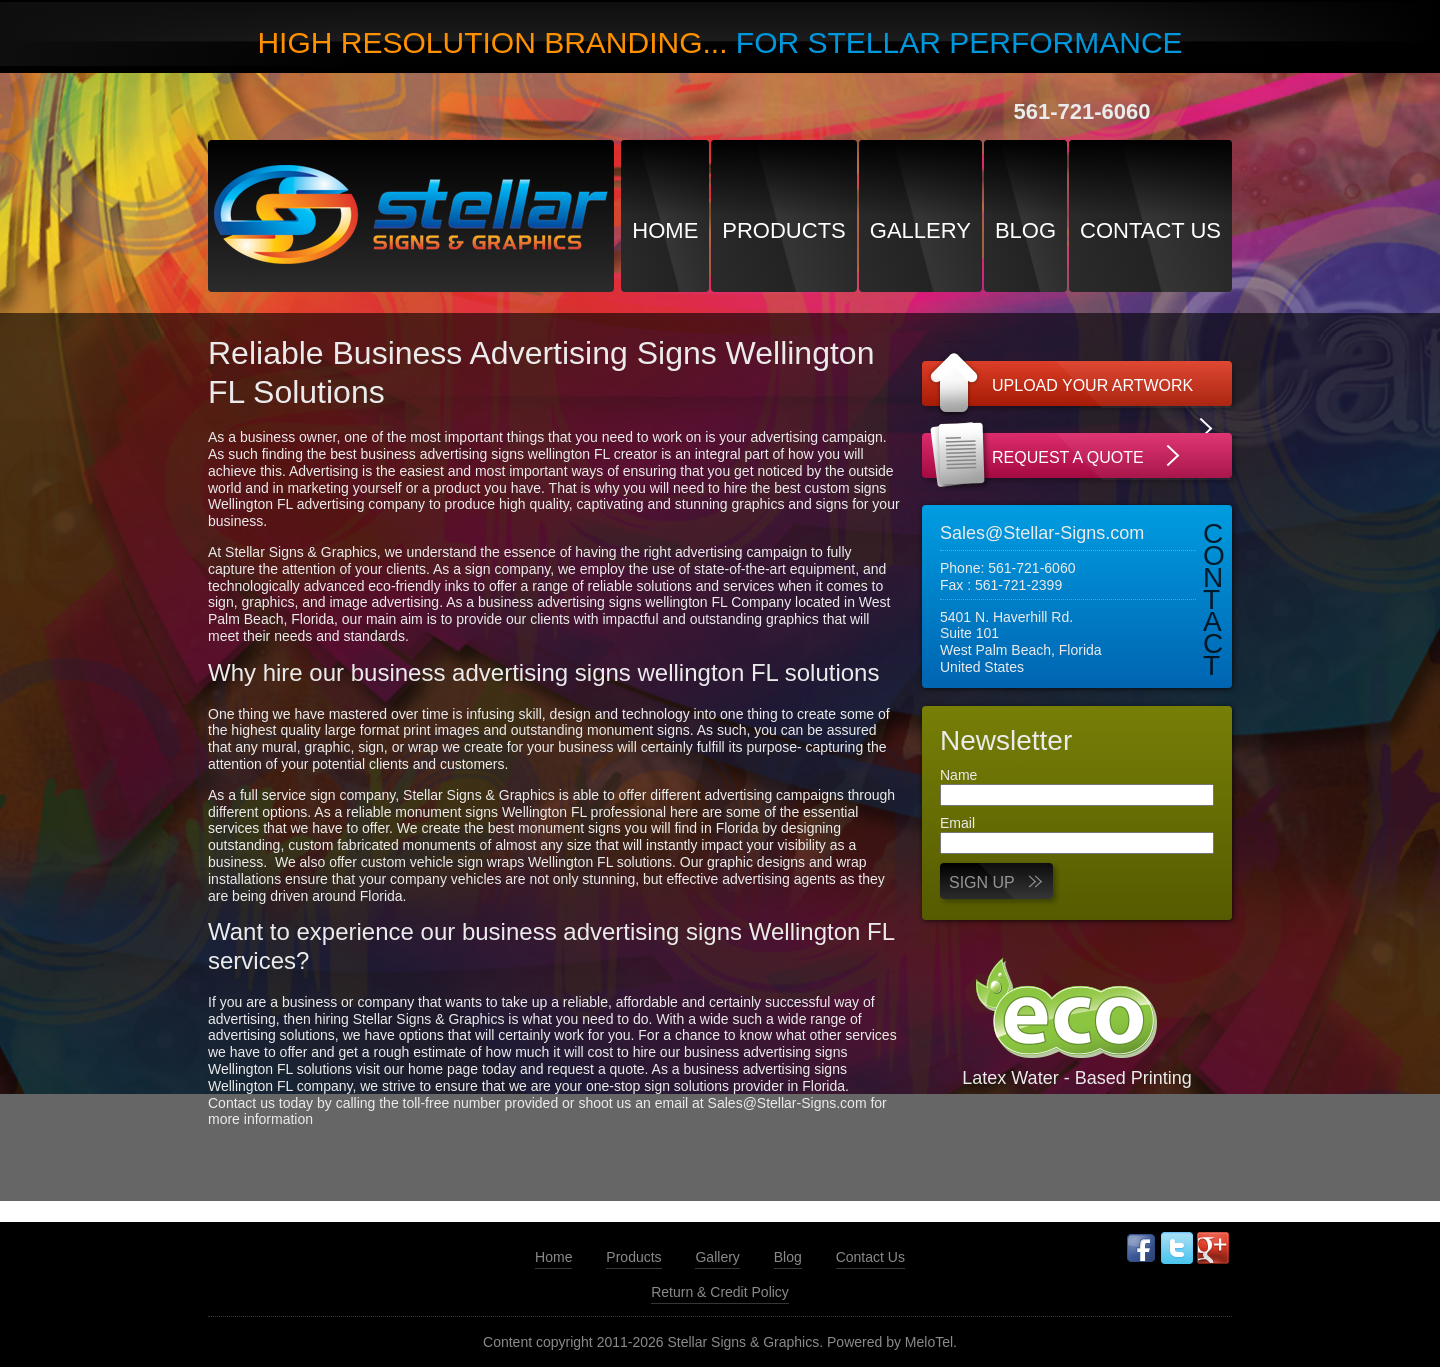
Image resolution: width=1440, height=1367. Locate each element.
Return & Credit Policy (720, 1292)
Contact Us (1150, 230)
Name (958, 775)
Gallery (920, 230)
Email (957, 823)
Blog (1025, 230)
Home (665, 230)
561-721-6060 (1081, 111)
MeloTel (929, 1342)
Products (783, 230)
